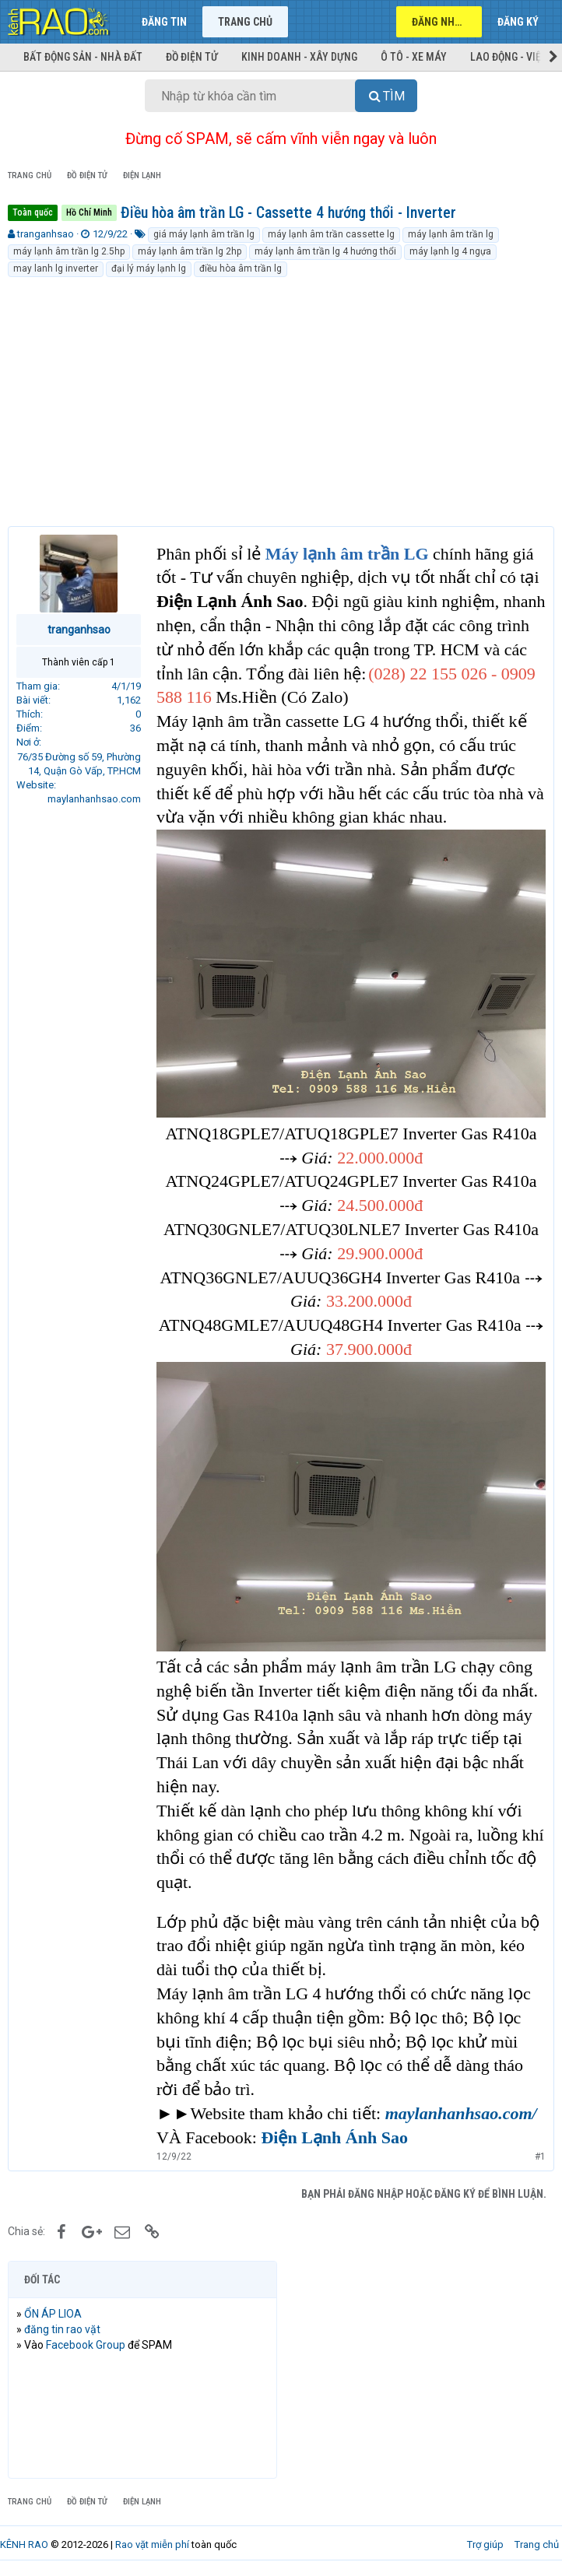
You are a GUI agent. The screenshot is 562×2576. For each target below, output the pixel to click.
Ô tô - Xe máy (414, 57)
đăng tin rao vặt (62, 2329)
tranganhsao (45, 234)
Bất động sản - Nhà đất (82, 57)
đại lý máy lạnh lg (148, 268)
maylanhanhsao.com (94, 799)
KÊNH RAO (24, 2544)
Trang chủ (245, 22)
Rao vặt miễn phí (152, 2544)
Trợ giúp (485, 2544)
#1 (540, 2156)
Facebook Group (85, 2345)
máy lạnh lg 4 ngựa (450, 251)
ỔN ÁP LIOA (53, 2314)
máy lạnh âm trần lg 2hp (189, 251)
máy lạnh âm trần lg (451, 234)
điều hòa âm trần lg (240, 268)
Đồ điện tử (192, 57)
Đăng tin (164, 22)
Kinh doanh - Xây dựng (299, 57)
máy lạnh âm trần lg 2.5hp (69, 251)
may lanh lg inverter (55, 268)
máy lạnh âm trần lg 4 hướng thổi (325, 251)
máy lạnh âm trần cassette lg (331, 234)
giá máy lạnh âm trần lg (204, 234)
